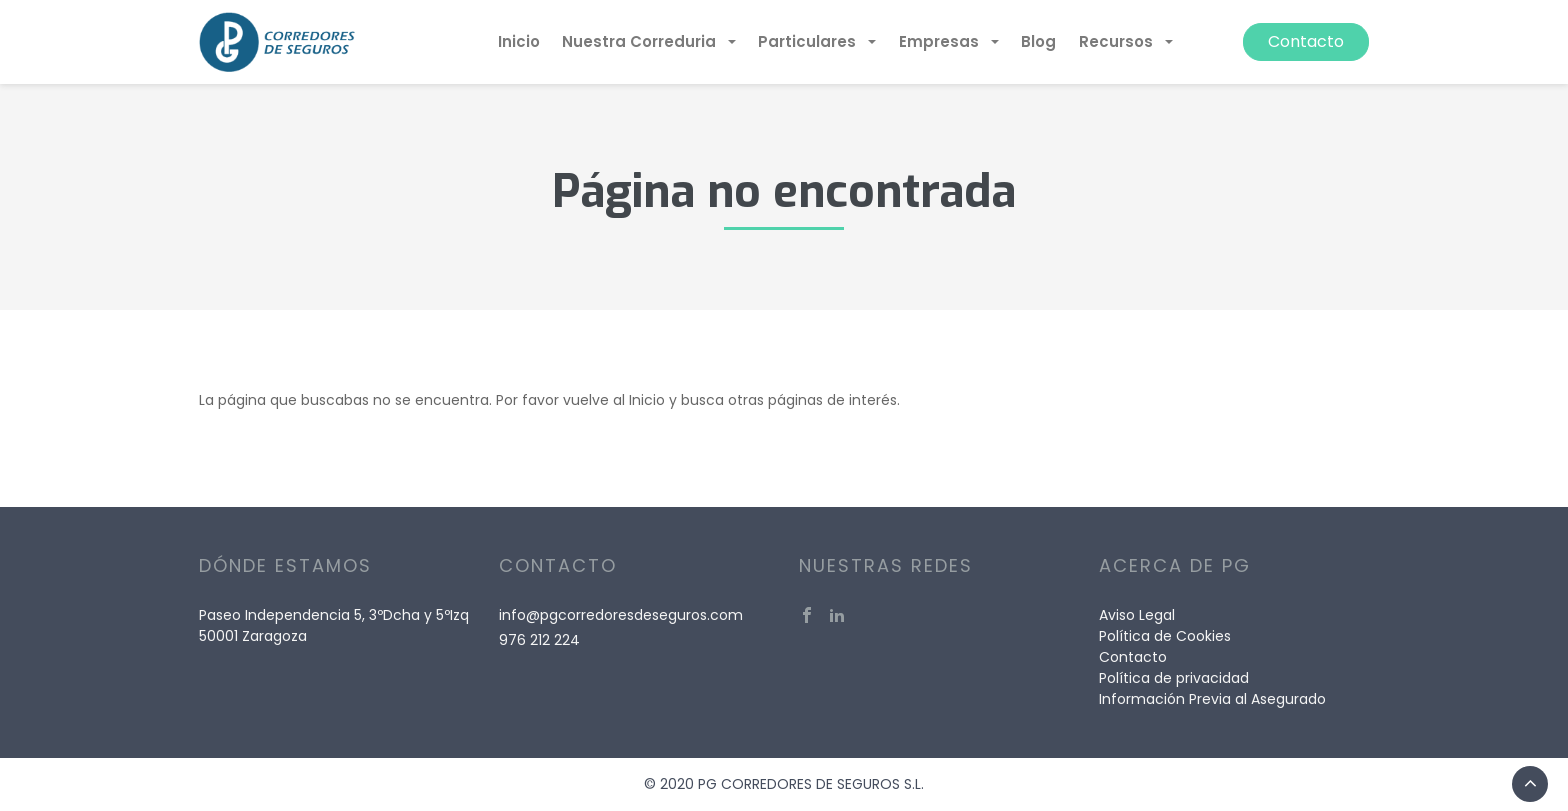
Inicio (519, 41)
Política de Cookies (1165, 636)
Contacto (1306, 41)
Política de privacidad (1174, 678)
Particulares (809, 41)
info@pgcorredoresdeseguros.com (621, 615)
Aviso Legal (1137, 615)
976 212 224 (539, 640)
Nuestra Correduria (641, 41)
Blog (1038, 41)
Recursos (1118, 41)
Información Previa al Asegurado (1212, 699)
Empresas (941, 41)
